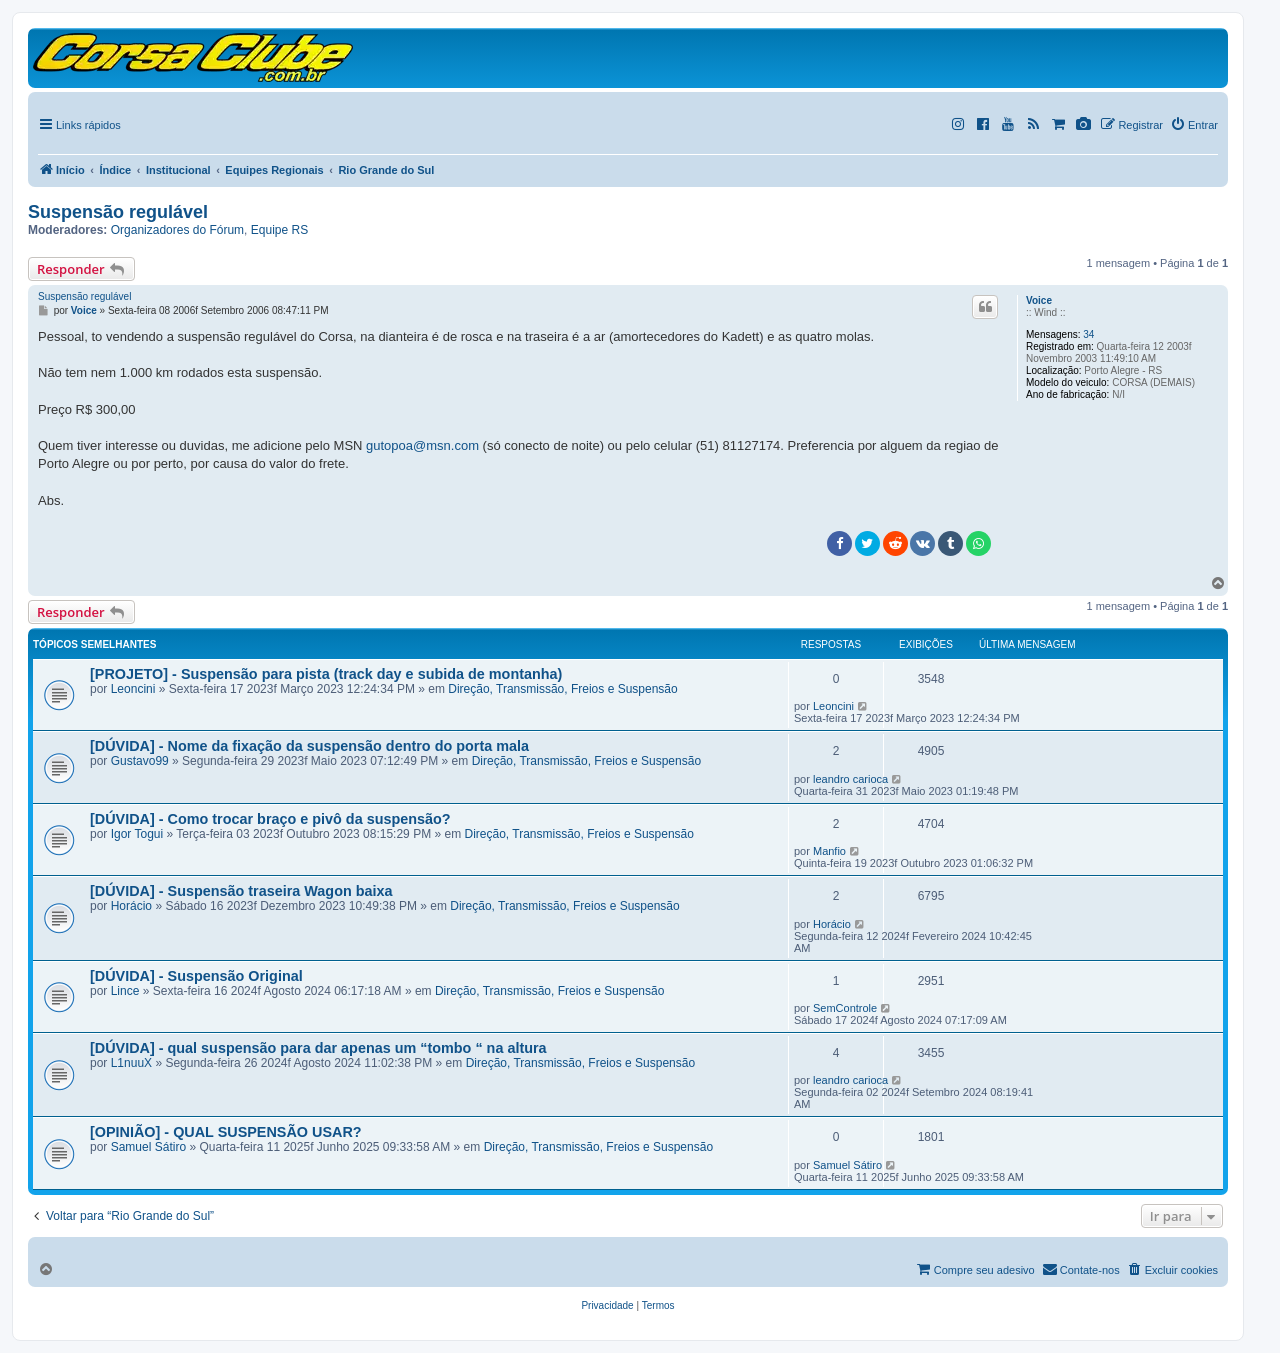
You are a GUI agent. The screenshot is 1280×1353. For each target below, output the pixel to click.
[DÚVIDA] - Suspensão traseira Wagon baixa (241, 891)
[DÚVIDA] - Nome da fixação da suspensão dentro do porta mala (309, 746)
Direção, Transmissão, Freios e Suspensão (562, 689)
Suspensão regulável (118, 212)
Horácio (131, 906)
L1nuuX (131, 1063)
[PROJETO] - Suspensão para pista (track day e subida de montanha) (326, 674)
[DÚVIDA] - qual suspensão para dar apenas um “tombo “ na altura (318, 1048)
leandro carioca (850, 779)
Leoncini (133, 689)
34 (1088, 334)
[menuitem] (607, 1306)
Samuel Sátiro (148, 1147)
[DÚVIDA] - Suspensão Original (196, 976)
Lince (125, 991)
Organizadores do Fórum (177, 230)
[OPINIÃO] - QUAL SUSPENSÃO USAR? (226, 1132)
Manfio (829, 851)
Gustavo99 (140, 761)
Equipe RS (279, 230)
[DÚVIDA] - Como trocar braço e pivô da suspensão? (270, 819)
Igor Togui (137, 834)
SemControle (845, 1008)
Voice (1039, 300)
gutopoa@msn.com (422, 445)
